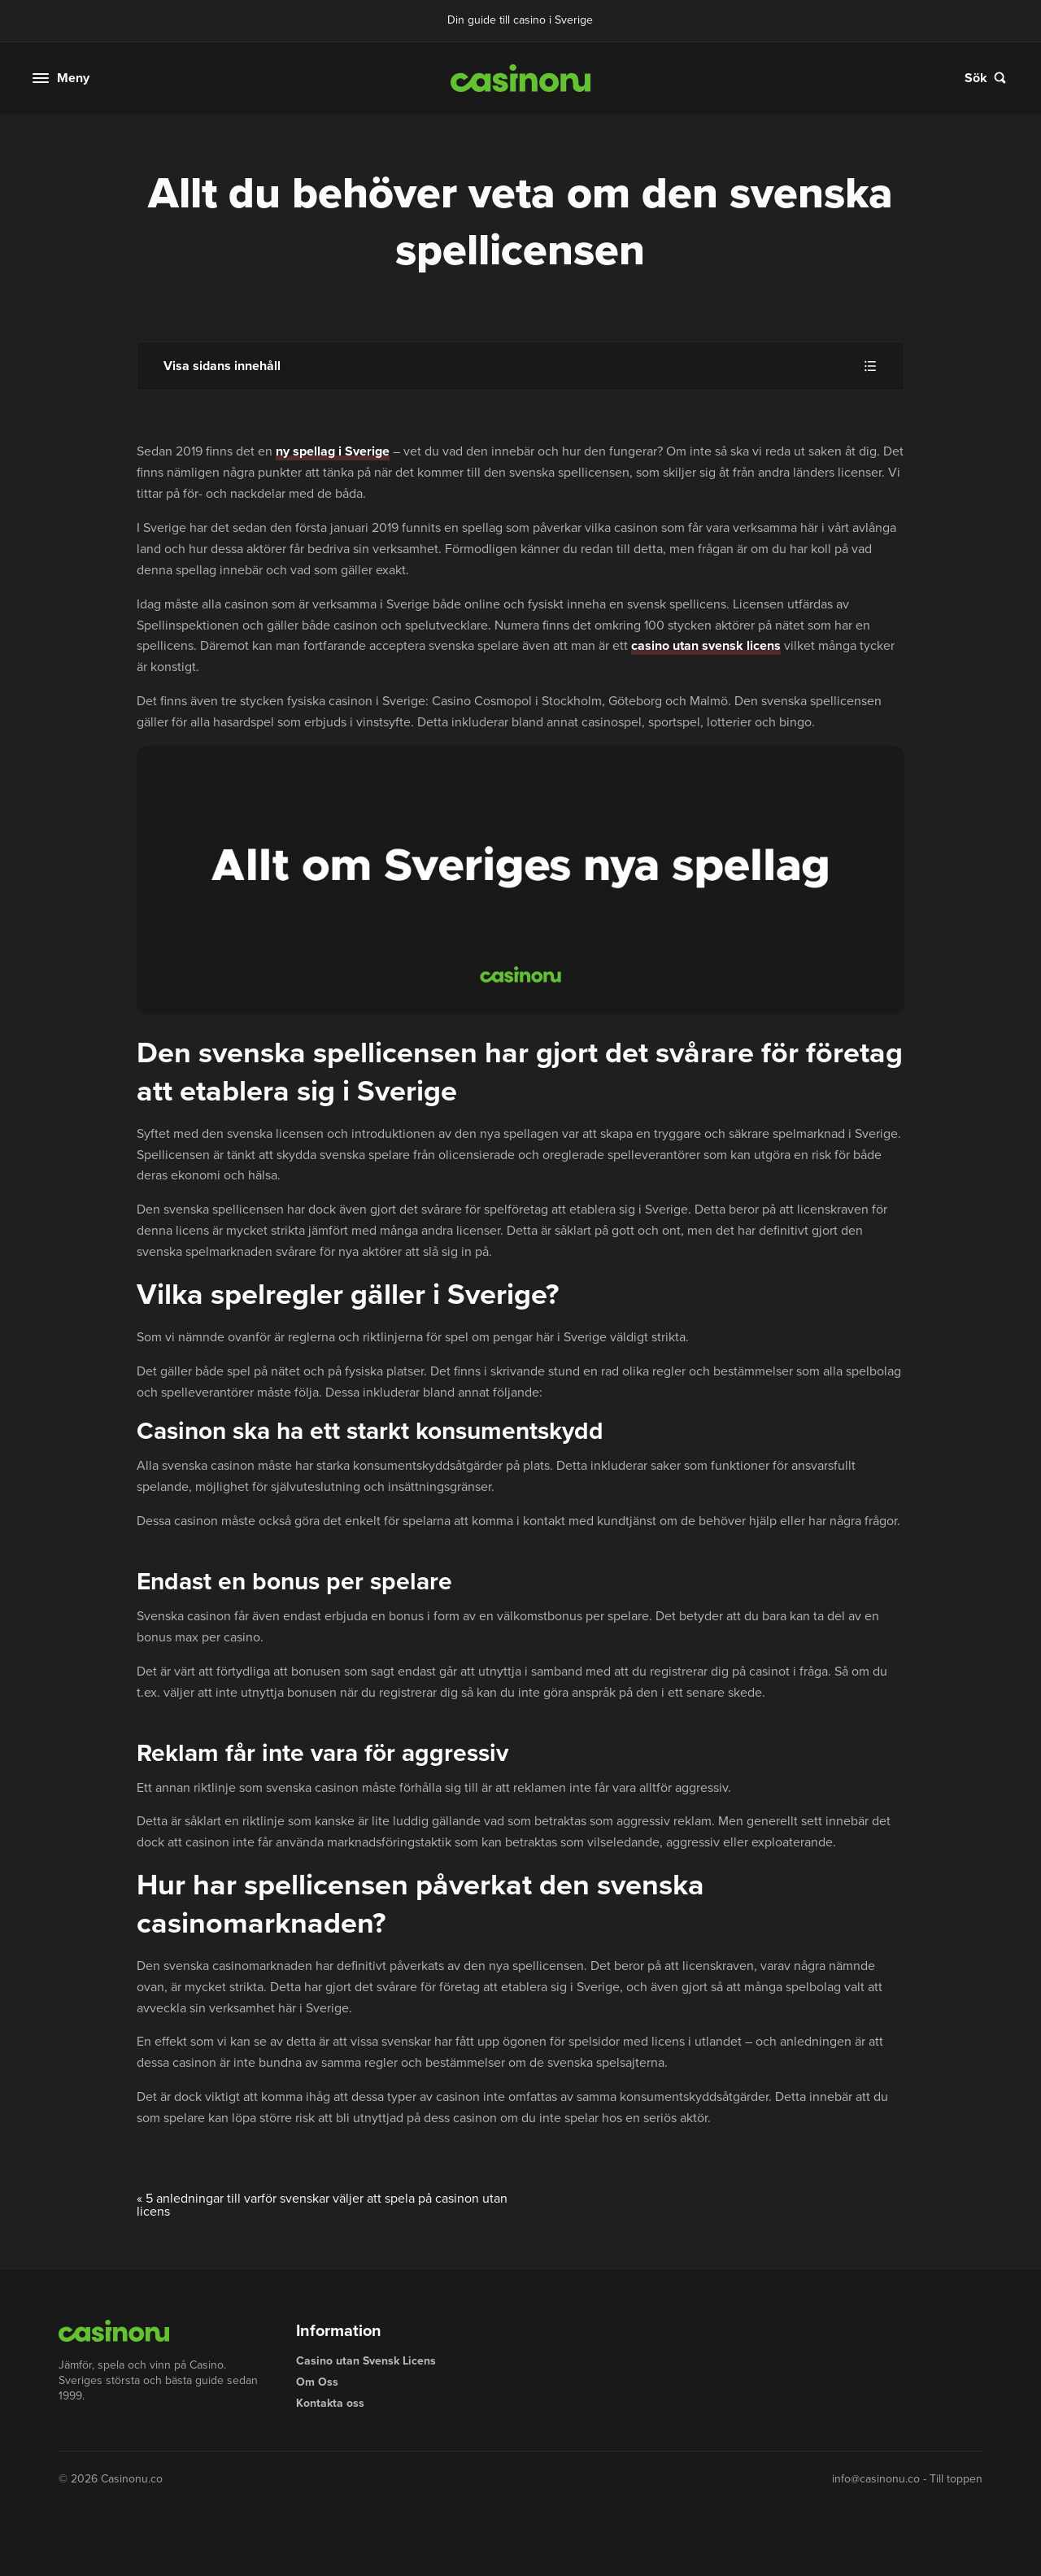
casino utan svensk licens (706, 645)
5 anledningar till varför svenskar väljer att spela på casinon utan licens (322, 2205)
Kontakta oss (330, 2403)
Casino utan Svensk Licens (366, 2360)
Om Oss (317, 2382)
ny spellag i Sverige (333, 451)
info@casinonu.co (876, 2478)
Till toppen (956, 2478)
